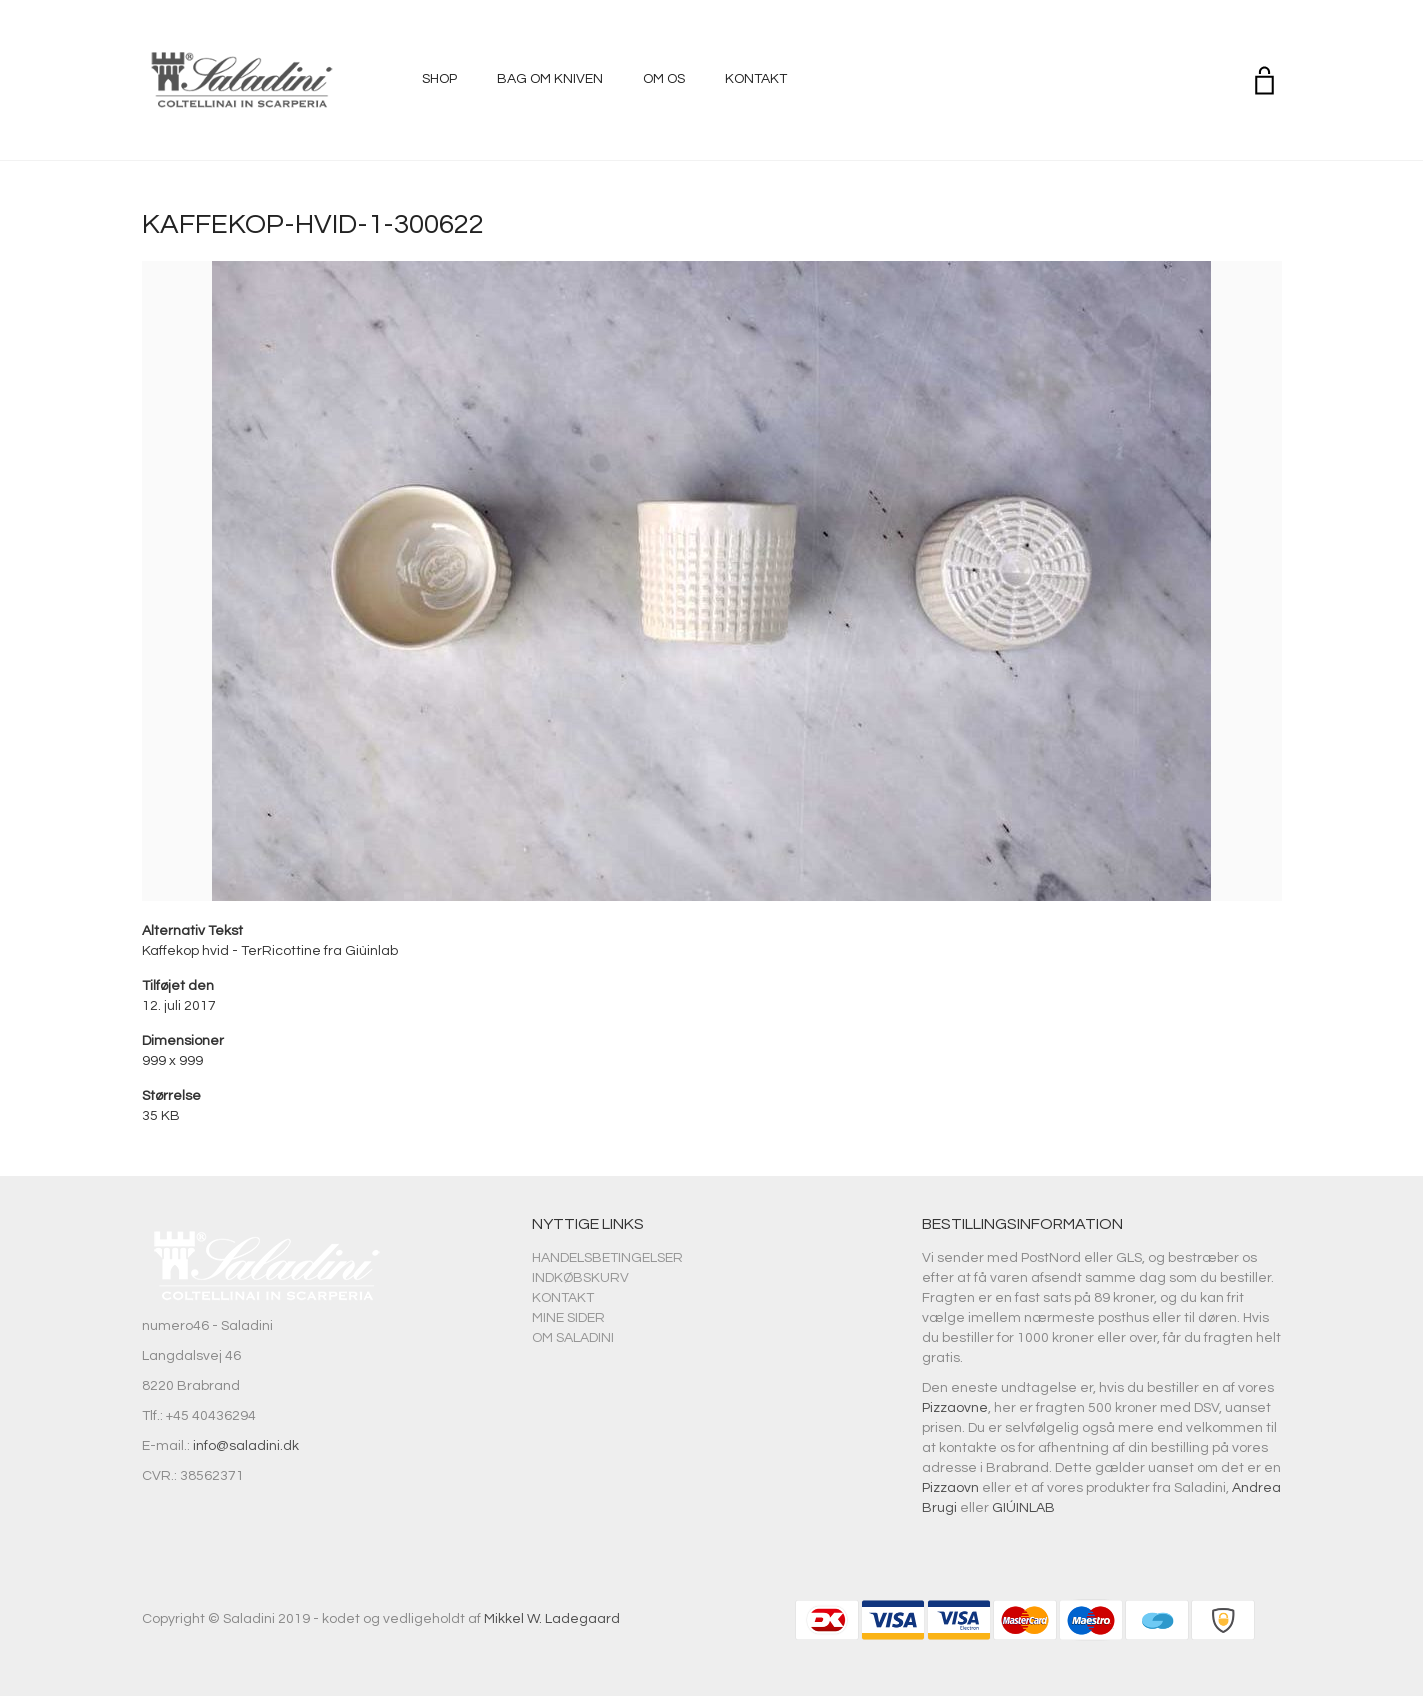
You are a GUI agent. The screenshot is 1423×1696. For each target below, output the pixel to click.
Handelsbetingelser (607, 1258)
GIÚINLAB (1023, 1508)
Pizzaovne (955, 1408)
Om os (664, 79)
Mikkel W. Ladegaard (552, 1619)
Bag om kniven (550, 79)
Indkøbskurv (580, 1278)
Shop (439, 79)
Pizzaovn (950, 1488)
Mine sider (568, 1318)
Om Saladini (573, 1338)
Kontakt (756, 79)
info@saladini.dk (246, 1446)
